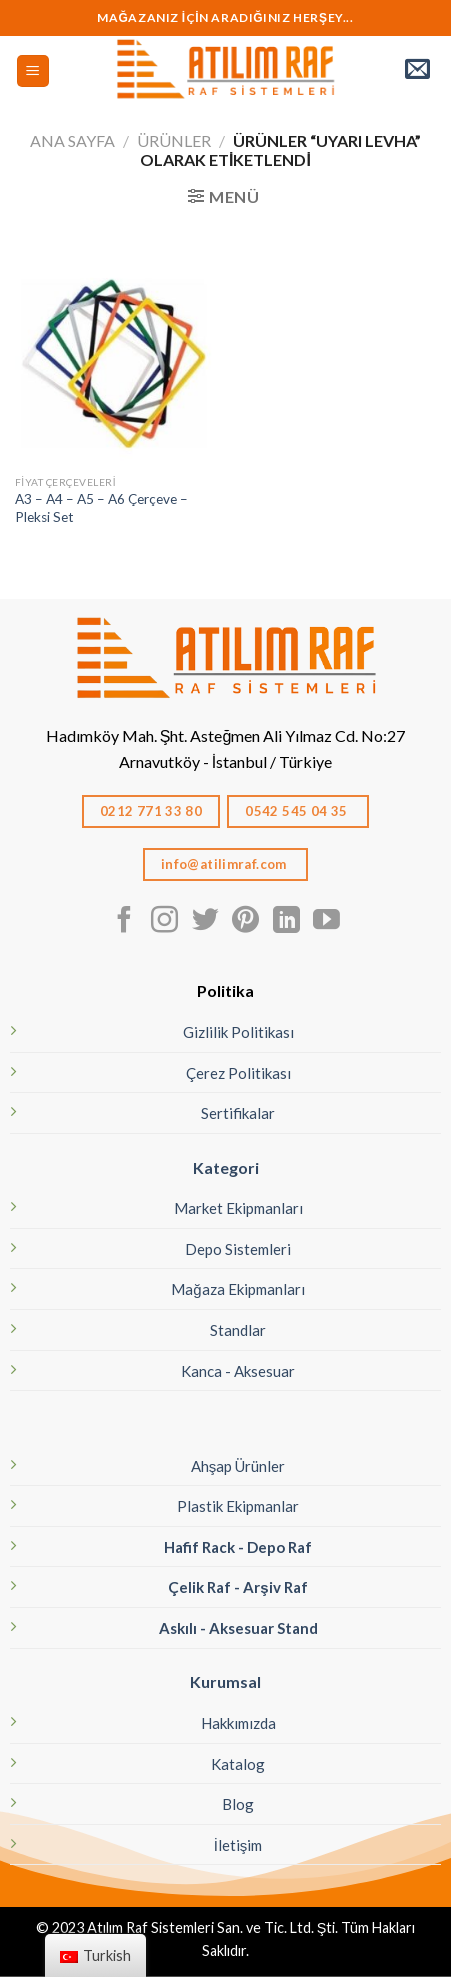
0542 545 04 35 (298, 811)
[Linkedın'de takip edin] (286, 922)
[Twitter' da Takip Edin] (205, 922)
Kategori (226, 1167)
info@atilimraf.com (226, 864)
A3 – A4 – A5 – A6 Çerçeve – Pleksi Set (101, 508)
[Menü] (33, 71)
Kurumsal (225, 1681)
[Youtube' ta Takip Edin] (326, 922)
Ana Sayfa (72, 140)
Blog (238, 1804)
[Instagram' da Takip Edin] (164, 922)
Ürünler (174, 140)
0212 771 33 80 (151, 811)
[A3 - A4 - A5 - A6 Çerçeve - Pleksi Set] (115, 365)
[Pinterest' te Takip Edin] (245, 922)
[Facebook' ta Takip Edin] (124, 922)
